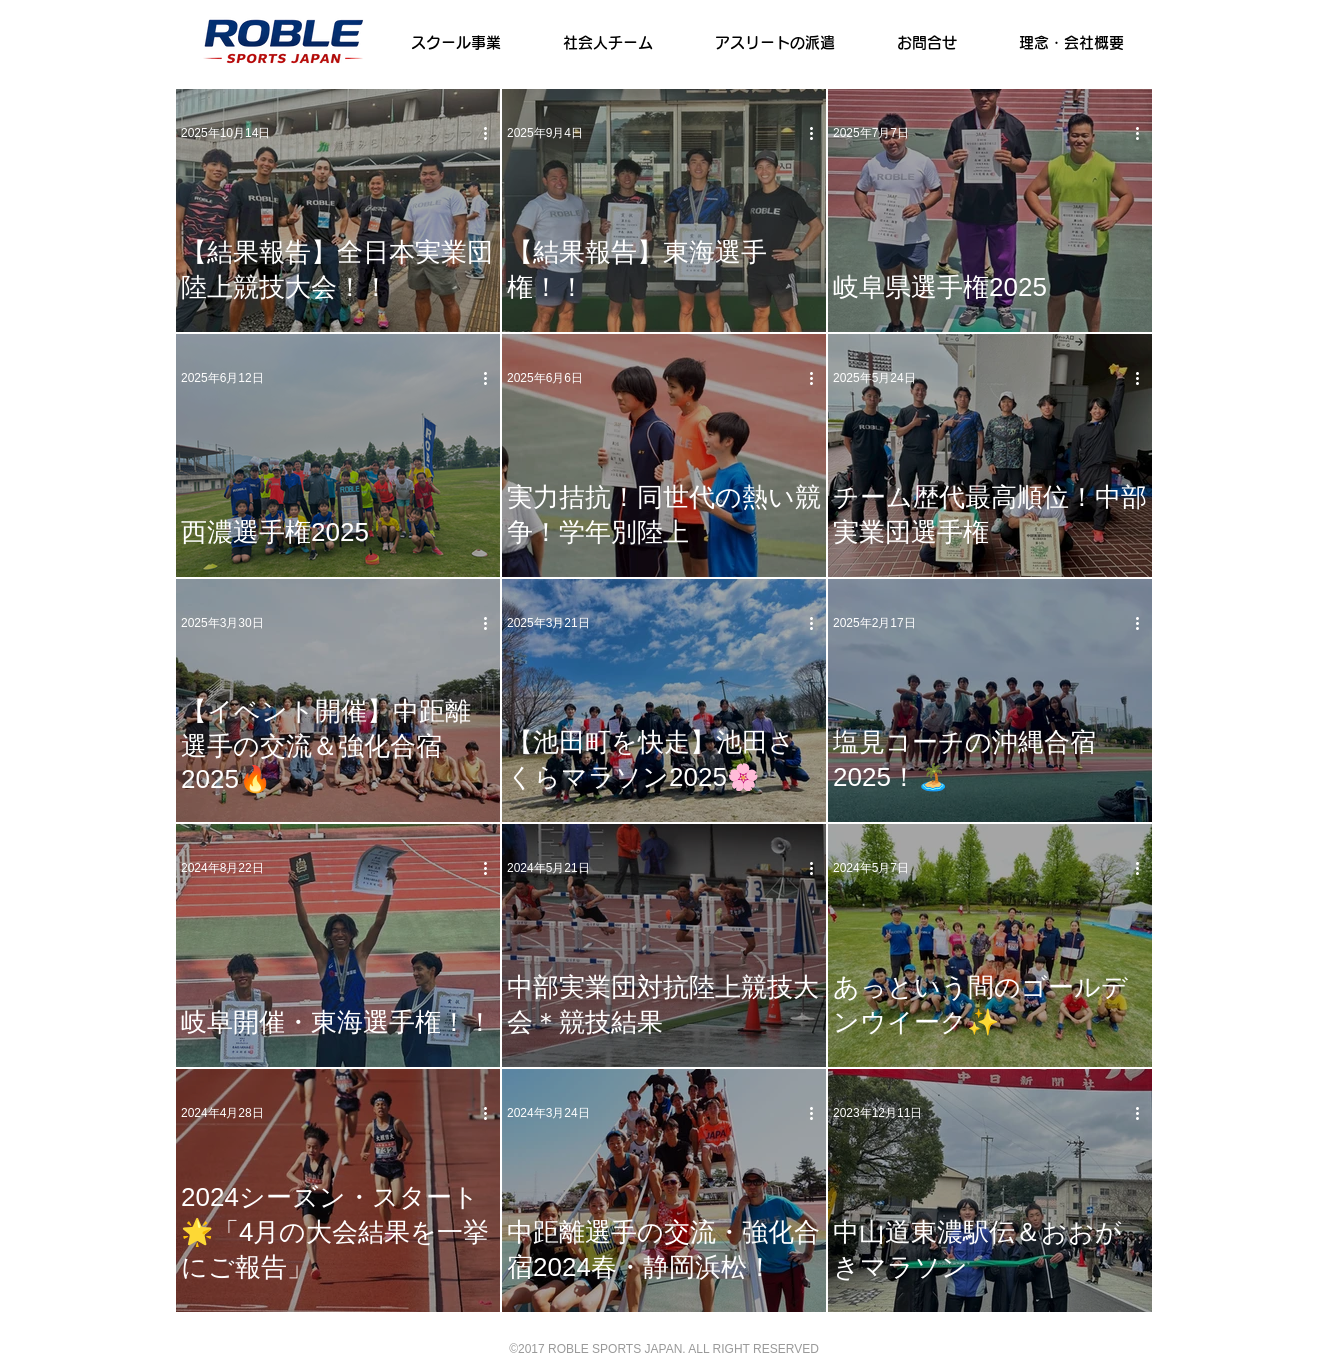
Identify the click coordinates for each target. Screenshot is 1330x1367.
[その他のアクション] (492, 133)
